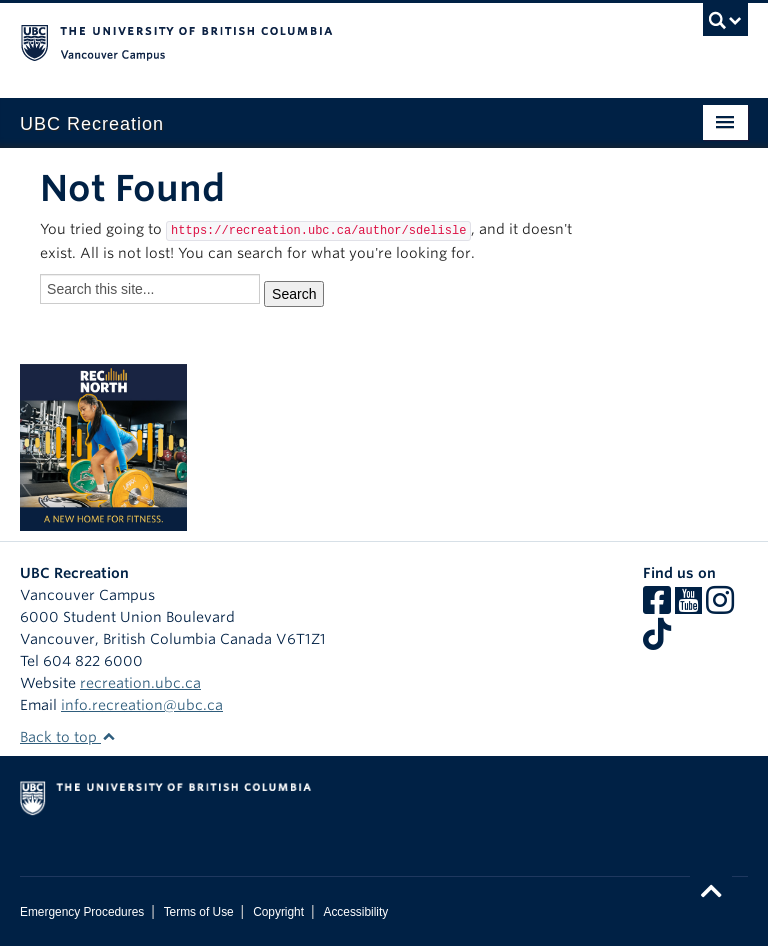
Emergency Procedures (82, 912)
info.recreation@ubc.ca (142, 705)
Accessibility (355, 912)
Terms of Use (199, 912)
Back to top (68, 737)
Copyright (278, 912)
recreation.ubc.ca (140, 683)
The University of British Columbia (329, 41)
